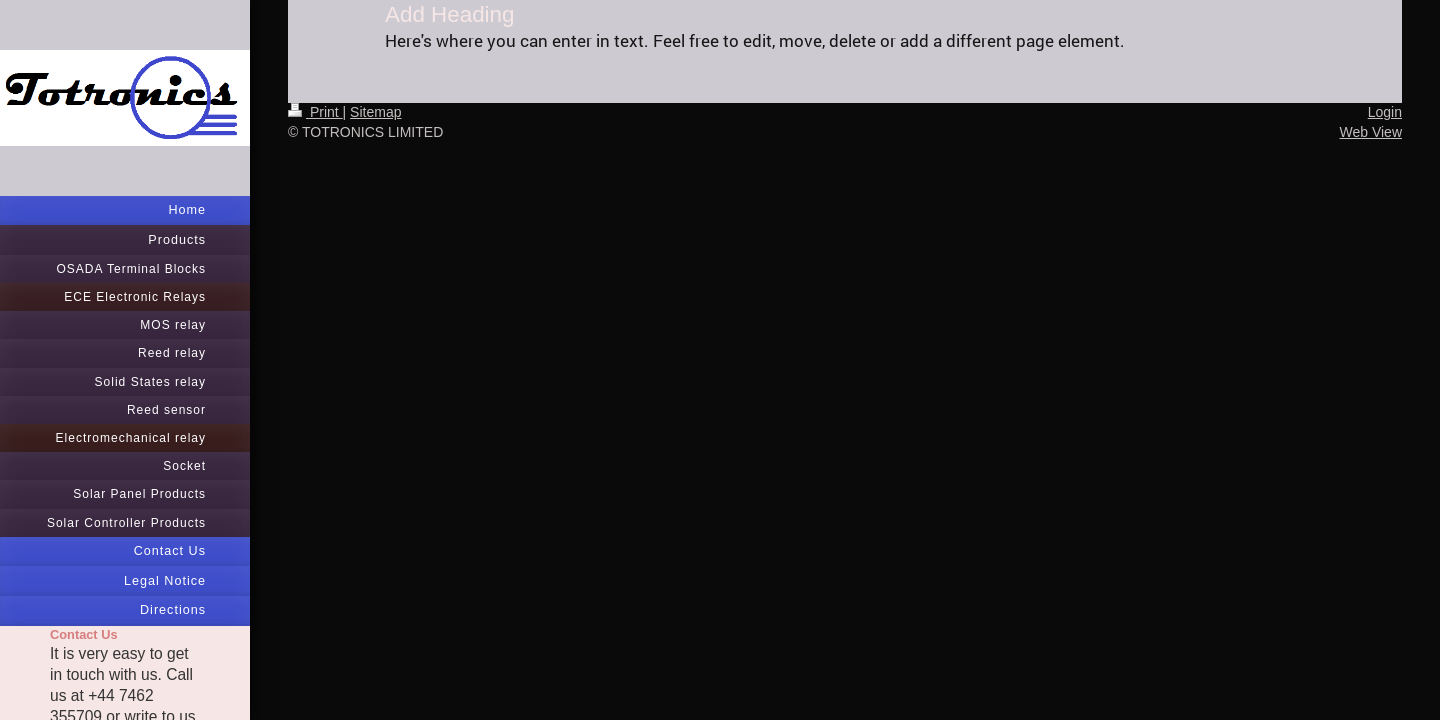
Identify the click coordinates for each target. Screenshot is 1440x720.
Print (315, 112)
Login (1385, 112)
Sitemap (375, 112)
